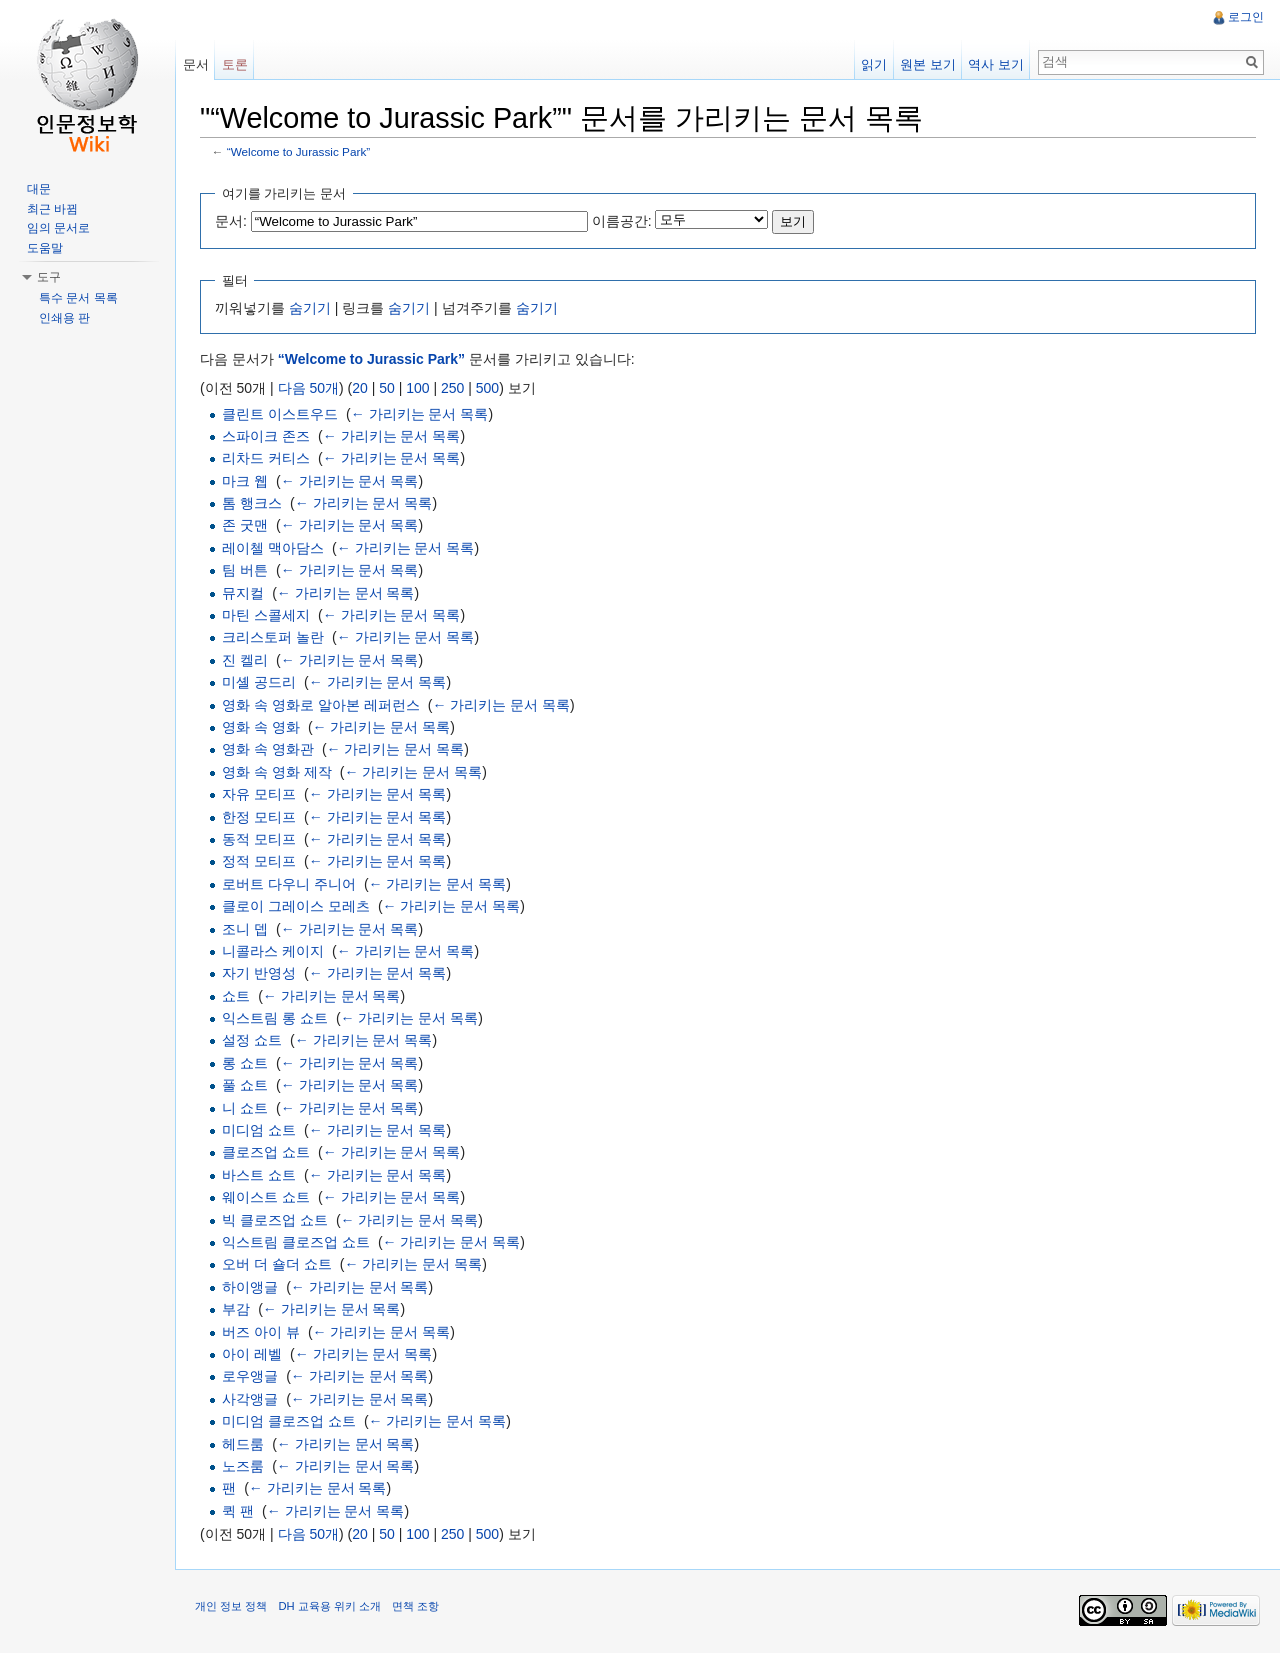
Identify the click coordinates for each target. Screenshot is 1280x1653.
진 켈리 (246, 660)
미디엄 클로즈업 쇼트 (290, 1421)
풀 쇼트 (246, 1085)
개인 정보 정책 (232, 1607)
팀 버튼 (246, 570)
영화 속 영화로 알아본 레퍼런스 (322, 705)
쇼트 (237, 996)
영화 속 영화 (262, 727)
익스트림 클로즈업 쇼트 (297, 1242)
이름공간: (623, 221)
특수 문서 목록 (78, 298)
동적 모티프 (260, 839)
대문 (39, 189)
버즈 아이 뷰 (262, 1332)
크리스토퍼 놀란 (274, 638)
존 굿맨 (246, 526)
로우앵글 (251, 1377)
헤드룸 (244, 1444)
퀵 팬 (239, 1511)
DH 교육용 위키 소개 (330, 1607)
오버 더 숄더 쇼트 (278, 1265)
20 (361, 388)
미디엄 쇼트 (260, 1130)
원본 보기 (928, 64)
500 (488, 388)
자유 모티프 (260, 794)
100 (418, 388)
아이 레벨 (253, 1354)
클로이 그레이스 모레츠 (297, 906)
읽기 (874, 64)
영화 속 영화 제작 (278, 772)
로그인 (1246, 17)
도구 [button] (49, 277)
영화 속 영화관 (269, 750)
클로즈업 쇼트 (267, 1153)
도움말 (45, 248)
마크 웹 (246, 481)
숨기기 (311, 308)
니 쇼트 (246, 1108)
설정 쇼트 (253, 1041)
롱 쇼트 (246, 1063)
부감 (237, 1309)
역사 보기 (996, 64)
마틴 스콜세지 (267, 615)
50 (388, 388)
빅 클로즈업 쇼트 (276, 1220)
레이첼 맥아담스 (274, 548)
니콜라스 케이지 (274, 951)
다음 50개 (309, 388)
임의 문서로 (58, 228)
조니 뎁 (246, 929)
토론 (235, 64)
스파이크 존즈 (267, 436)
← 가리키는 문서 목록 (421, 414)
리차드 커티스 (267, 458)
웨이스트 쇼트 (267, 1197)
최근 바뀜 (52, 209)
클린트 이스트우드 (281, 414)
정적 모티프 (260, 862)
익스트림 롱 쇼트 (276, 1018)
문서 (196, 64)
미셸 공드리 (260, 682)
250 (453, 388)
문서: (232, 221)
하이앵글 (251, 1287)
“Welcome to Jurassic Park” (299, 152)
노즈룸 (244, 1466)
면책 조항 (416, 1607)
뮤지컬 (244, 593)
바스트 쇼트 (260, 1175)
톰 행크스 (253, 503)
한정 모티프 (260, 817)
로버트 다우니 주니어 (290, 884)
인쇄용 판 (64, 318)
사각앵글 (251, 1399)
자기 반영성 (260, 973)
